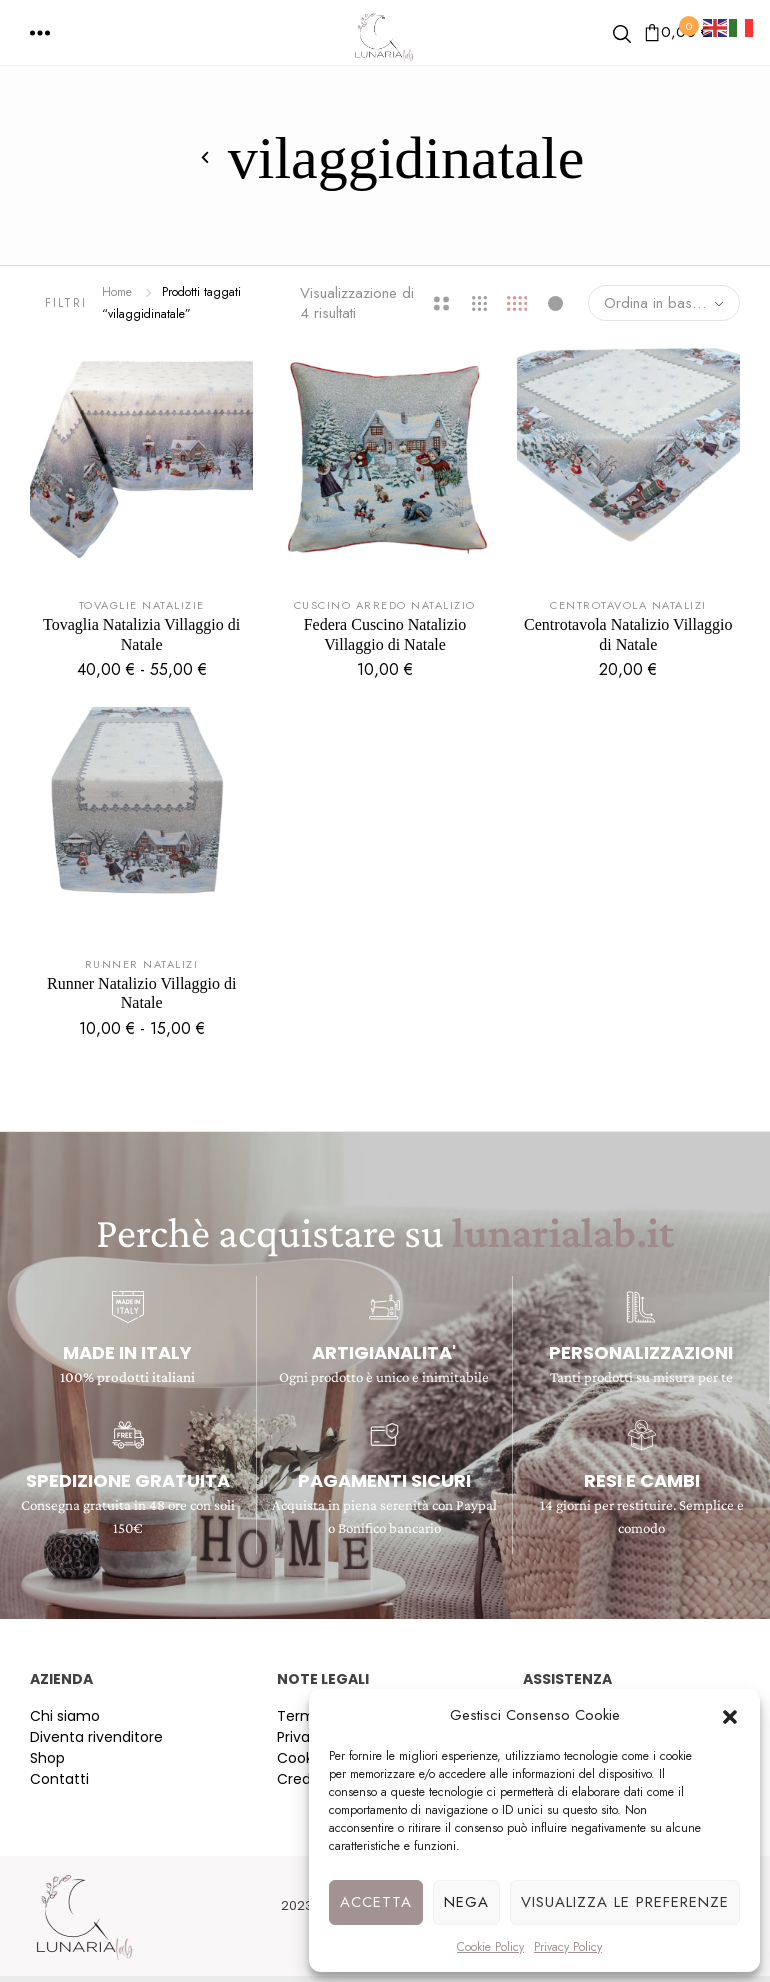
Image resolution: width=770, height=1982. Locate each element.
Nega (466, 1902)
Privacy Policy (568, 1947)
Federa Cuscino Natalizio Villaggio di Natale (385, 634)
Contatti (59, 1779)
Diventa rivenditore (96, 1737)
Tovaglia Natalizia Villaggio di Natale (141, 634)
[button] (730, 1715)
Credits (302, 1779)
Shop (47, 1758)
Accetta (376, 1902)
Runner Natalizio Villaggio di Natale (141, 993)
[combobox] (664, 303)
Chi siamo (65, 1716)
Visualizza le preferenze (625, 1902)
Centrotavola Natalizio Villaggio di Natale (628, 634)
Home (117, 292)
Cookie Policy (490, 1947)
